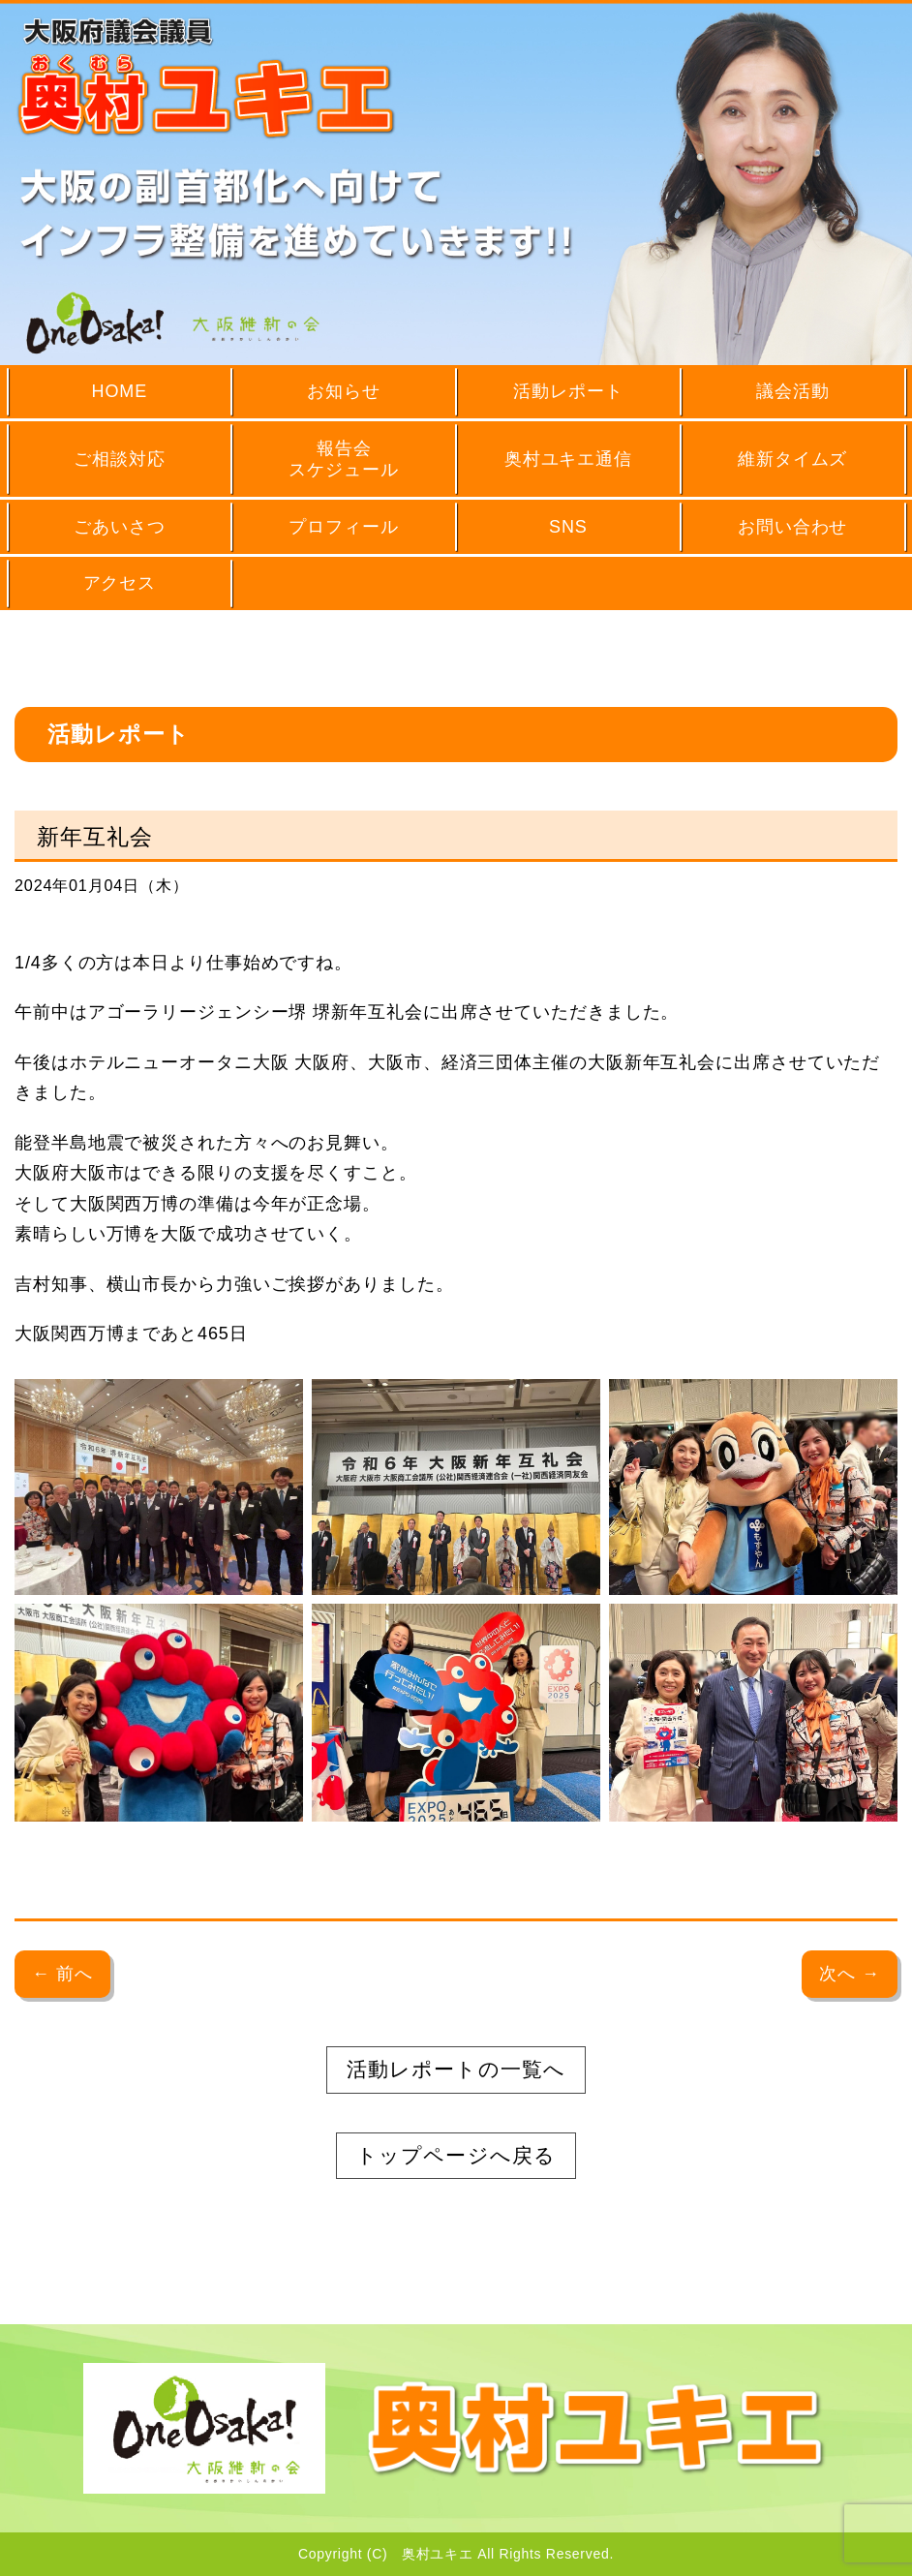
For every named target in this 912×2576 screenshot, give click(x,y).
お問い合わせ (792, 527)
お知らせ (343, 391)
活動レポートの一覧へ (455, 2069)
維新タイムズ (792, 459)
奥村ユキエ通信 (568, 459)
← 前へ (62, 1973)
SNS (568, 527)
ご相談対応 (120, 459)
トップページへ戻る (455, 2155)
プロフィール (343, 527)
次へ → (849, 1973)
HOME (120, 391)
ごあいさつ (120, 527)
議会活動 (793, 391)
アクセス (120, 583)
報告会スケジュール (343, 459)
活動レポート (568, 391)
